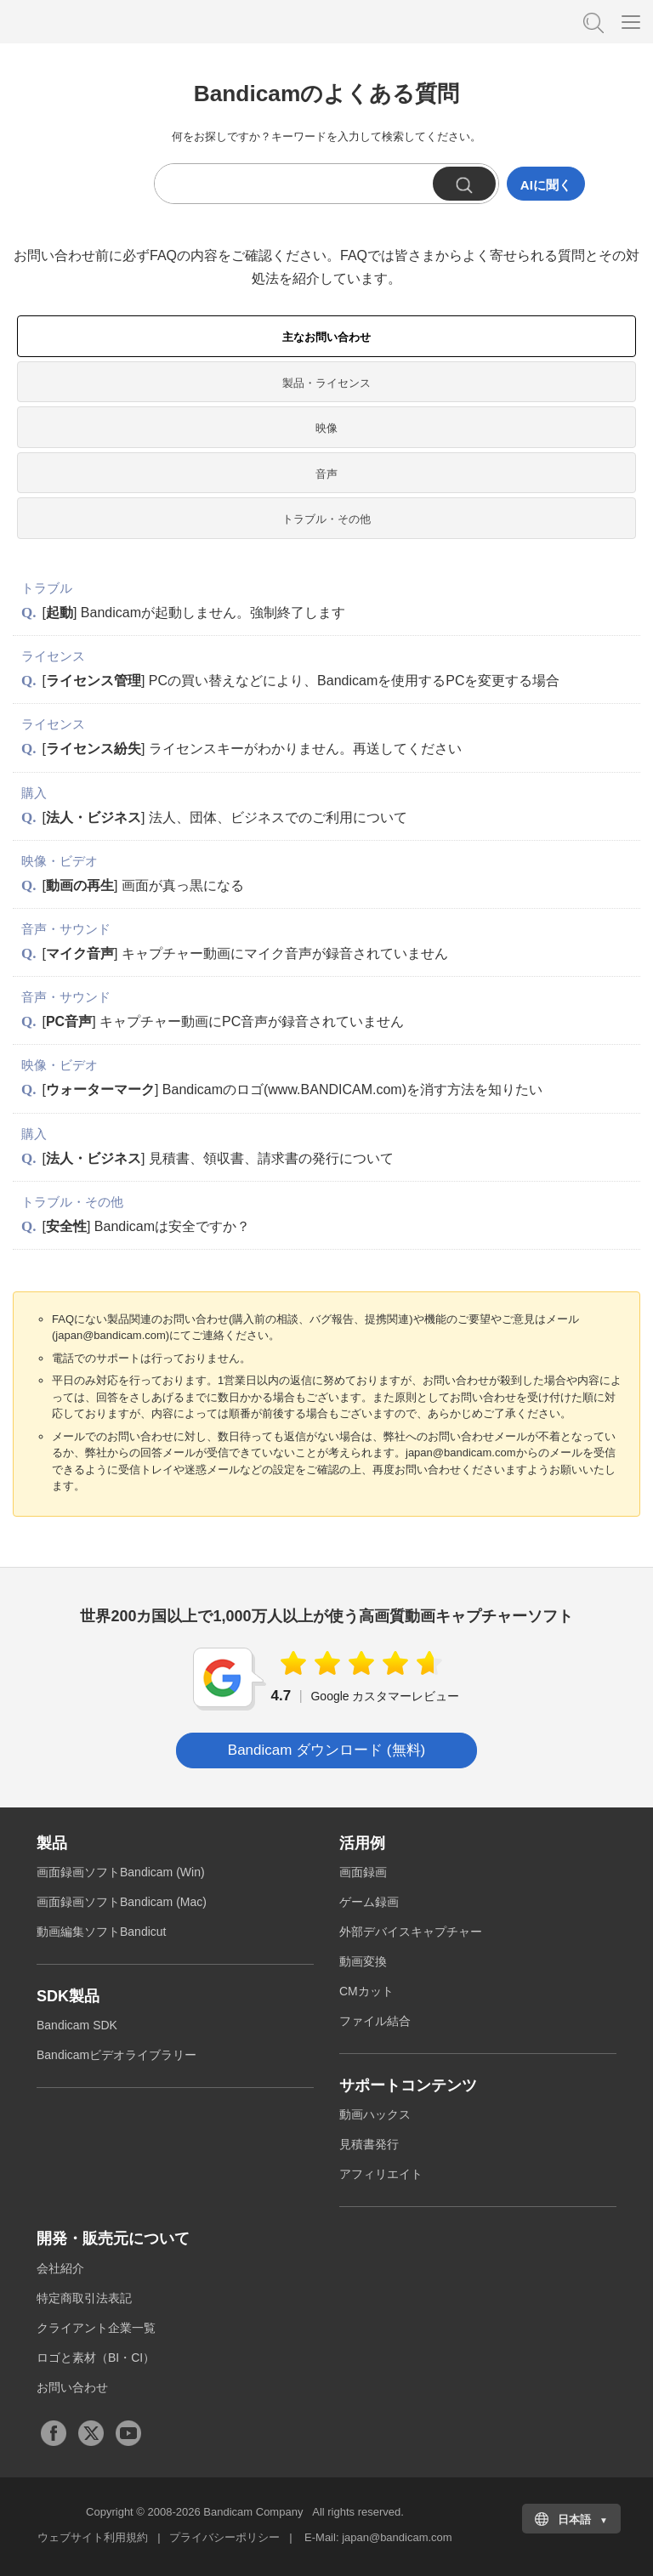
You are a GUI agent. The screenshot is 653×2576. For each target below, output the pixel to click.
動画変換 (363, 1961)
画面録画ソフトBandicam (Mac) (122, 1902)
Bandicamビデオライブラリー (116, 2055)
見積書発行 (369, 2144)
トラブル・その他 (326, 519)
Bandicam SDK (77, 2025)
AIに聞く (545, 185)
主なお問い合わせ (326, 337)
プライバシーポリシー (224, 2537)
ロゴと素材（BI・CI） (96, 2357)
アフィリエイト (381, 2174)
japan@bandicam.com (397, 2537)
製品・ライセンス (326, 383)
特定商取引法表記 (84, 2298)
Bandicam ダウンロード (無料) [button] (326, 1750)
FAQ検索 (592, 21)
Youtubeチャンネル (128, 2433)
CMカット (366, 1991)
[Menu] (631, 21)
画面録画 (363, 1872)
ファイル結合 (375, 2021)
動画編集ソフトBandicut (101, 1931)
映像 (326, 428)
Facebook (53, 2433)
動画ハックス (375, 2114)
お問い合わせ (72, 2387)
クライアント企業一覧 (96, 2328)
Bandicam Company (253, 2511)
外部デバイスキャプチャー (410, 1931)
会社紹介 (60, 2268)
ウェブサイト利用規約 (92, 2537)
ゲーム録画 (369, 1902)
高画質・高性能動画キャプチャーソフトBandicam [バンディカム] (98, 21)
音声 (326, 474)
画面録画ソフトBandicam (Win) (121, 1872)
